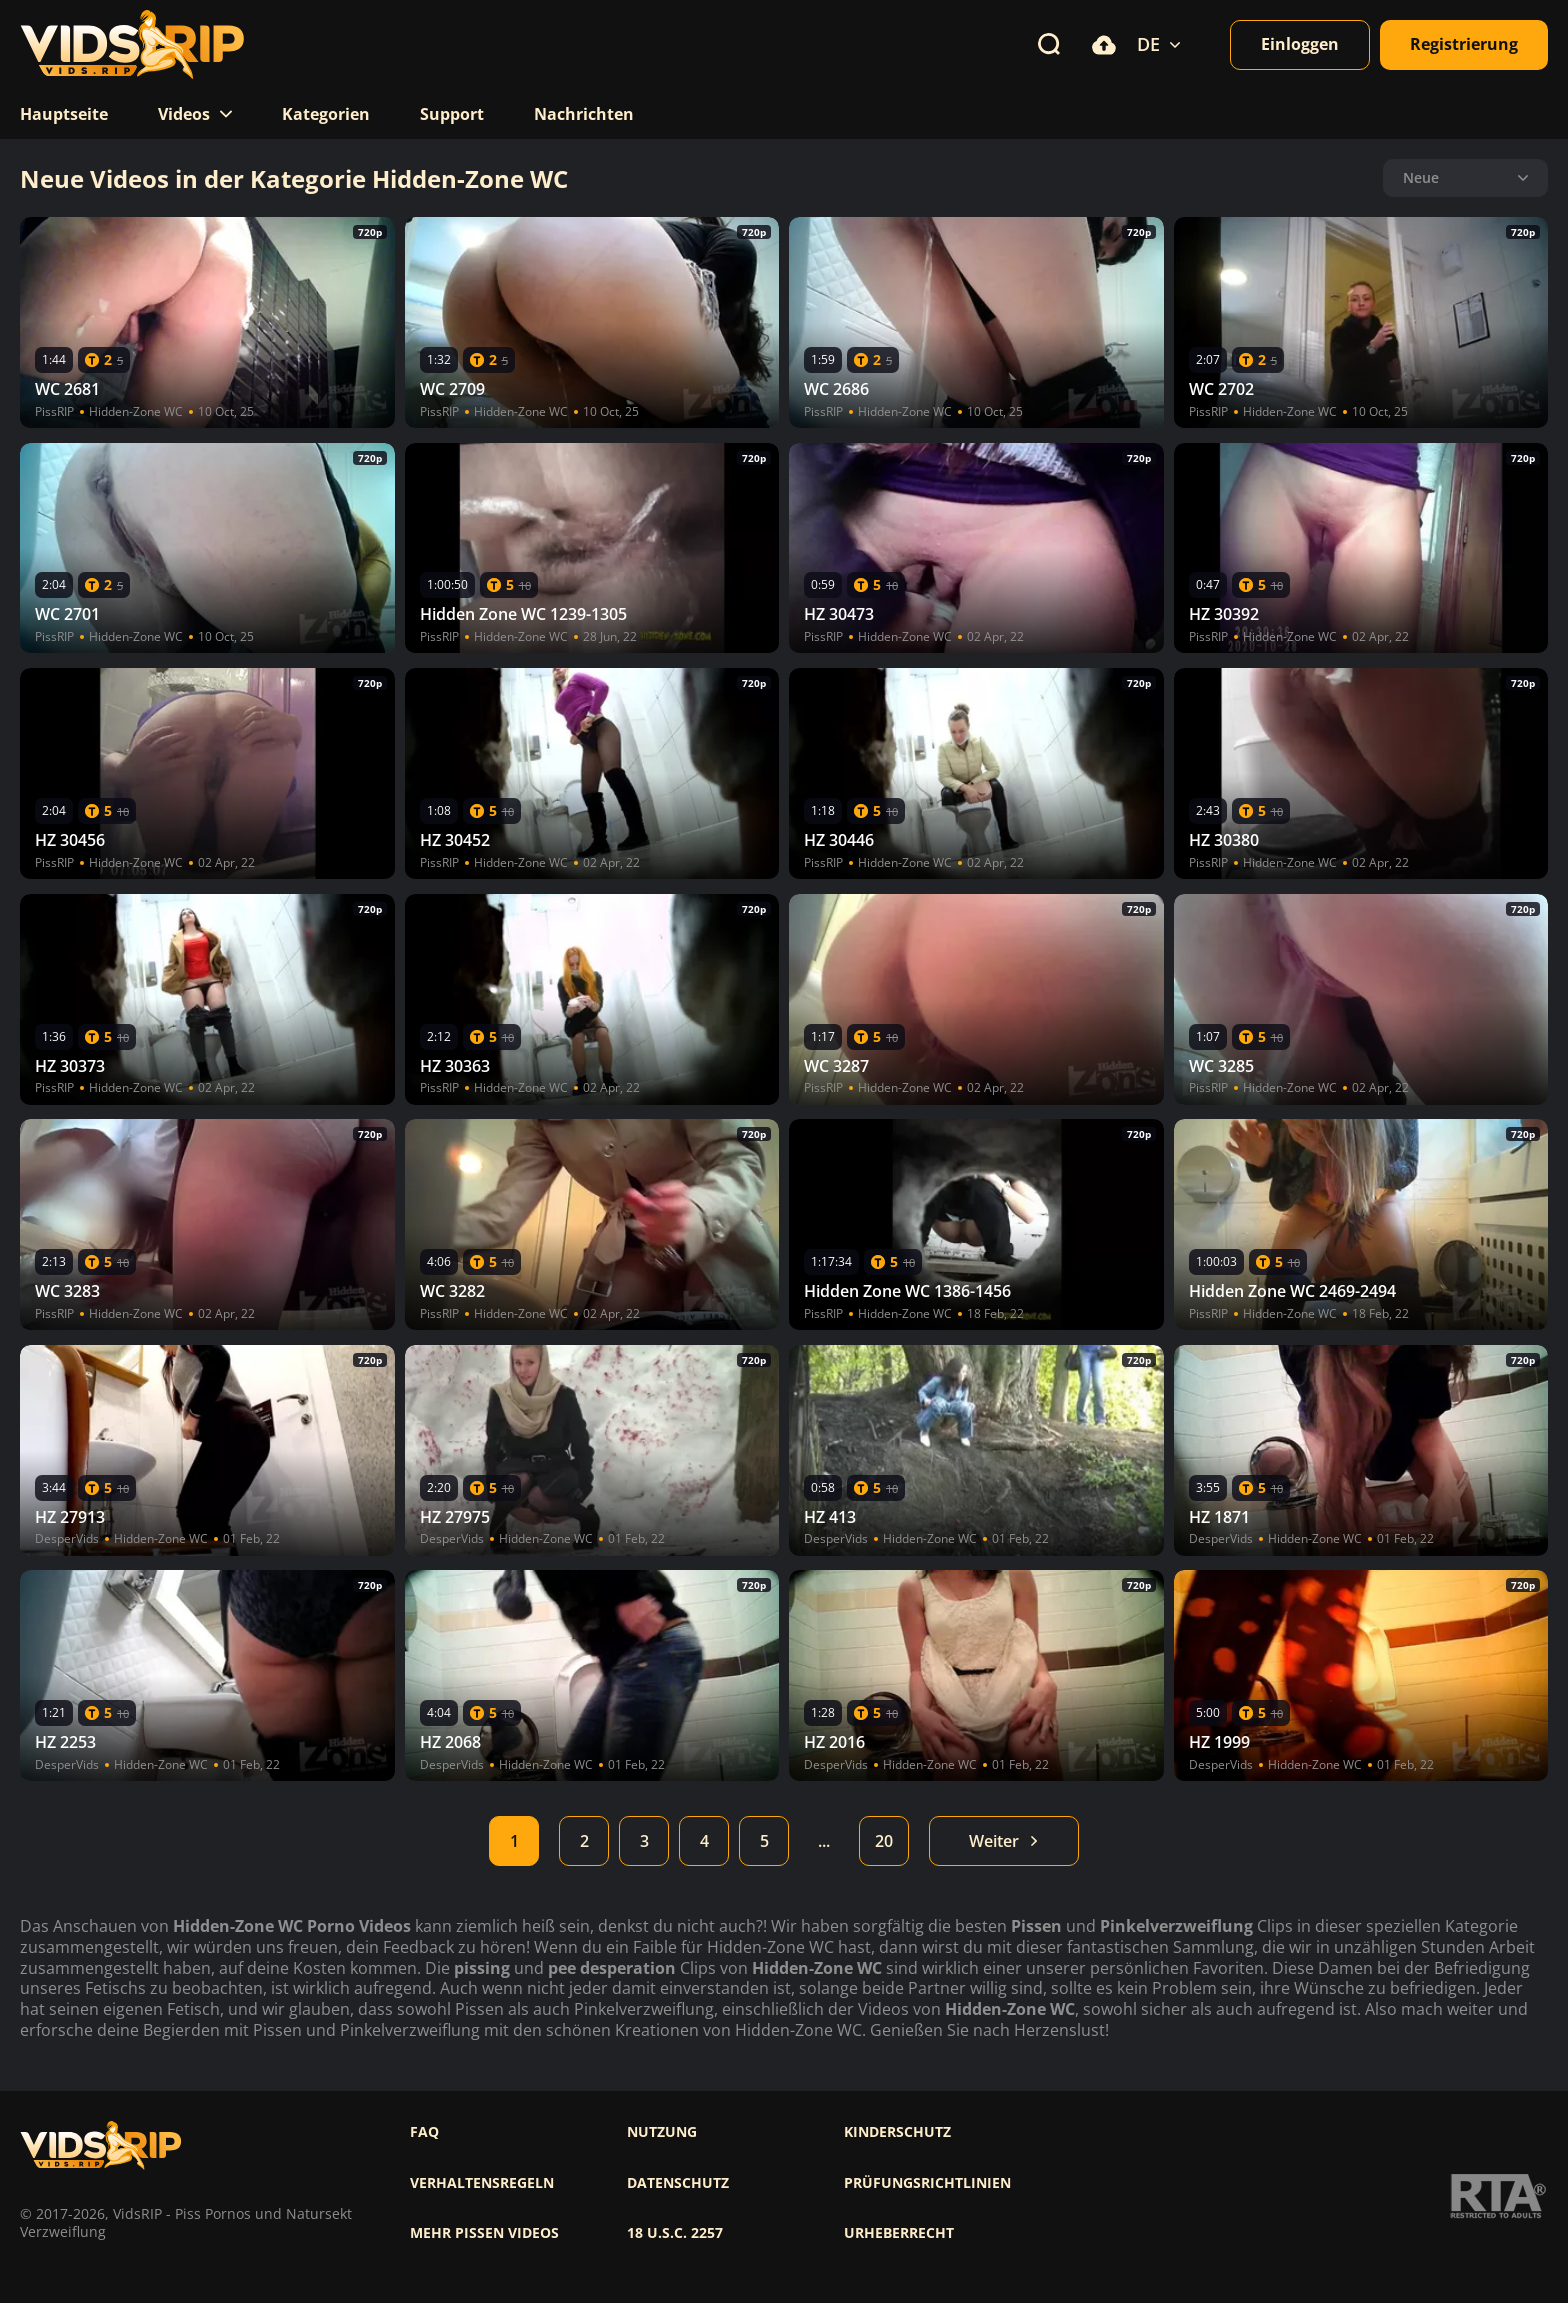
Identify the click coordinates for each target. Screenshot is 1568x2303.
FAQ (424, 2132)
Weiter (1004, 1841)
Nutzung (662, 2132)
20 (884, 1841)
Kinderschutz (897, 2132)
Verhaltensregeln (482, 2183)
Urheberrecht (899, 2233)
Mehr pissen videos (484, 2233)
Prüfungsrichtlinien (927, 2183)
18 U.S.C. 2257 (675, 2233)
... (824, 1841)
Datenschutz (678, 2183)
